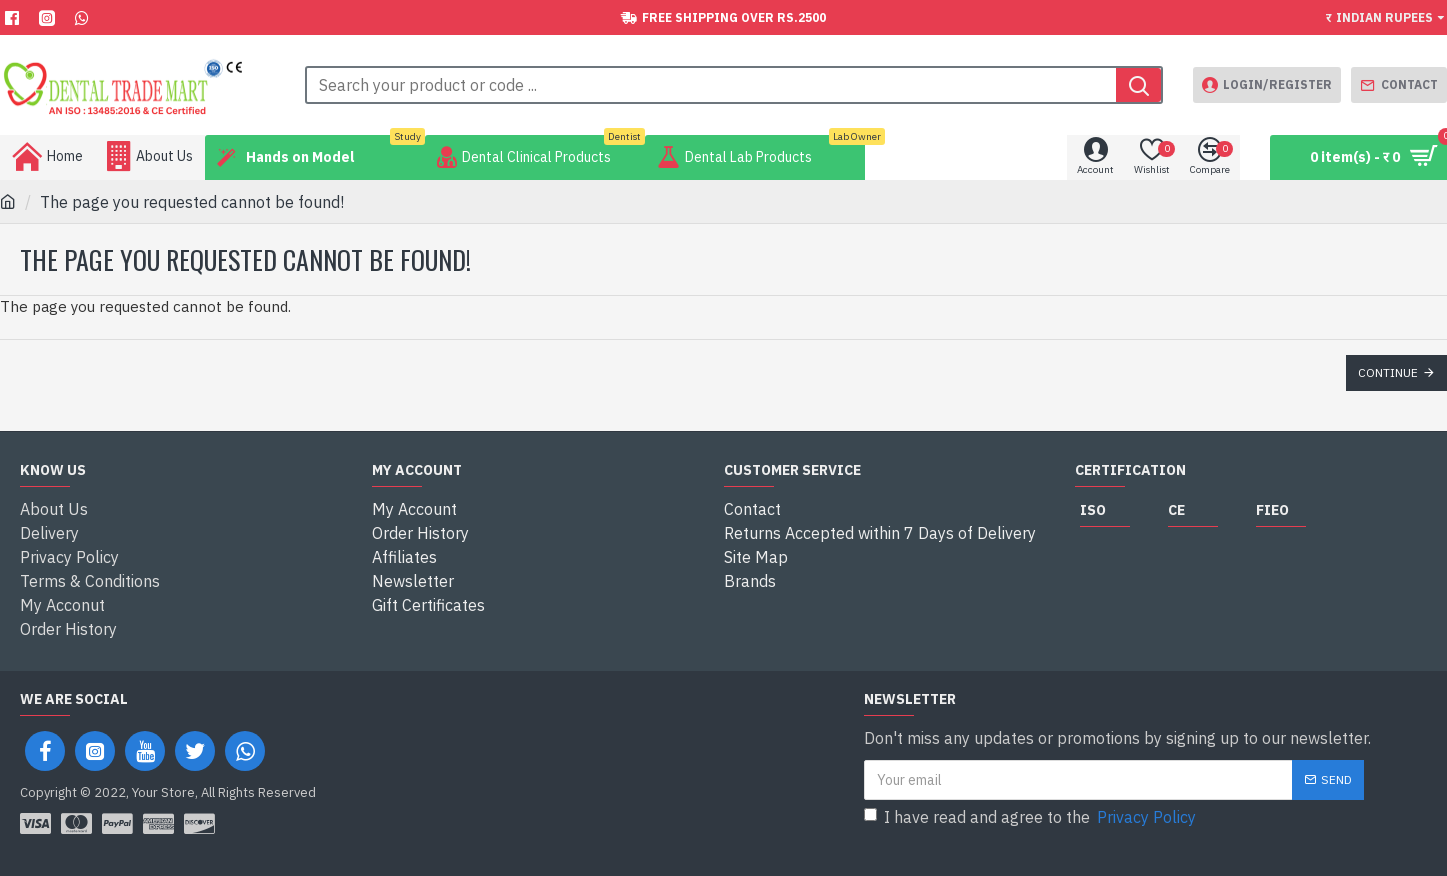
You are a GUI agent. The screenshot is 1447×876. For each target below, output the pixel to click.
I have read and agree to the (1031, 817)
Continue (1388, 372)
